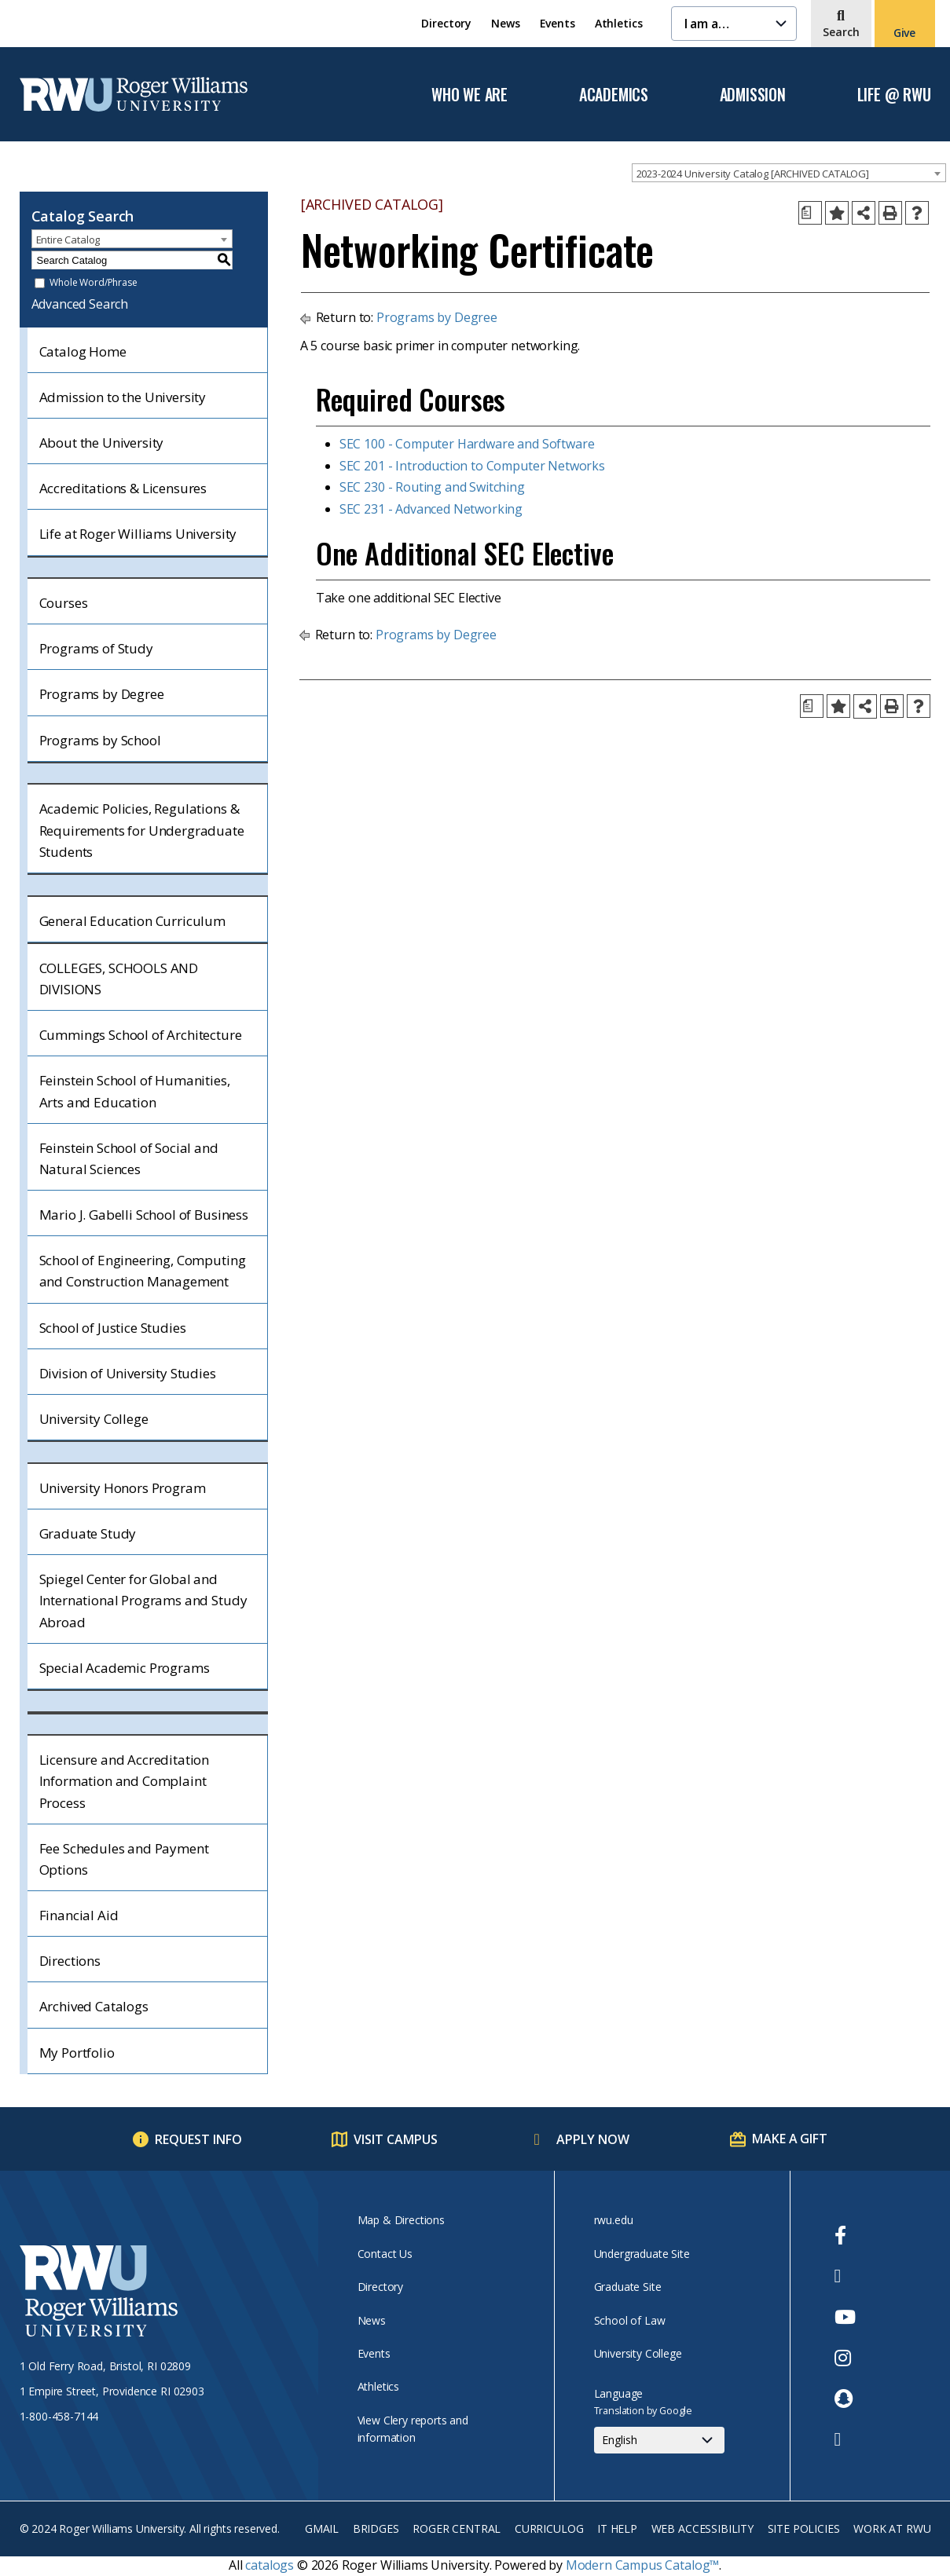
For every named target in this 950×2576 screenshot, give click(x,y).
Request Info (198, 2139)
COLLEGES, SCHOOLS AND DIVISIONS (119, 978)
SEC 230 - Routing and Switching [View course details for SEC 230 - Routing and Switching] (432, 487)
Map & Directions (401, 2219)
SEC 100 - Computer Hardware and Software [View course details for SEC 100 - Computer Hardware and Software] (467, 443)
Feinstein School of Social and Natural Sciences (128, 1158)
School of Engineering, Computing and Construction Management (142, 1270)
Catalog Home (83, 351)
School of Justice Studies (112, 1328)
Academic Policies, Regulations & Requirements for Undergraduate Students (141, 830)
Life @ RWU (894, 95)
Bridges (376, 2528)
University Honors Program (122, 1488)
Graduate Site (628, 2286)
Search (841, 31)
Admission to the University (123, 397)
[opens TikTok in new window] (845, 2439)
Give (904, 32)
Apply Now (592, 2139)
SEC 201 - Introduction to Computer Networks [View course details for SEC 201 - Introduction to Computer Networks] (472, 465)
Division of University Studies (127, 1373)
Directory (446, 23)
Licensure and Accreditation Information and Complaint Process (124, 1781)
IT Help (617, 2528)
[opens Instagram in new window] (845, 2357)
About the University (101, 443)
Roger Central (457, 2528)
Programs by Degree (101, 694)
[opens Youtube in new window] (845, 2316)
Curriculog (549, 2528)
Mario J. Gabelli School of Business (143, 1215)
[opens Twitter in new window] (845, 2276)
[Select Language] (659, 2440)
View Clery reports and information (413, 2429)
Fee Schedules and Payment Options (124, 1859)
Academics (613, 95)
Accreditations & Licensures (123, 488)
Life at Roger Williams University (138, 534)
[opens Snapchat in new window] (845, 2398)
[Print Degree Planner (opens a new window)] (810, 213)
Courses (63, 603)
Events (557, 23)
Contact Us (385, 2253)
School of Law (630, 2320)
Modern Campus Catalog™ (642, 2565)
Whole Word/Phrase (93, 283)
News (505, 23)
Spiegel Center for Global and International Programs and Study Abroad (143, 1600)
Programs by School (100, 740)
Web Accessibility (702, 2528)
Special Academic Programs (124, 1668)
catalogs (269, 2565)
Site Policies (804, 2528)
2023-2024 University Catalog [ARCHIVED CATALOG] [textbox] (752, 173)
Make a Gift (789, 2138)
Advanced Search (80, 304)
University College (94, 1419)
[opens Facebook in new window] (845, 2235)
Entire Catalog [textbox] (68, 239)
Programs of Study (96, 648)
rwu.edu (613, 2219)
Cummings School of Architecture (140, 1035)
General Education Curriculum (132, 921)
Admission (753, 95)
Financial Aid (79, 1915)
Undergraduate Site (642, 2253)
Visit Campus (396, 2139)
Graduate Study (88, 1533)
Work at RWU (891, 2528)
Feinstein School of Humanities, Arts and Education (134, 1091)
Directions (70, 1961)
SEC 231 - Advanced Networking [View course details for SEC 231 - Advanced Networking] (431, 509)
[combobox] (789, 172)
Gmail (322, 2528)
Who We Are (469, 95)
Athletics (619, 23)
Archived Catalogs (94, 2006)
